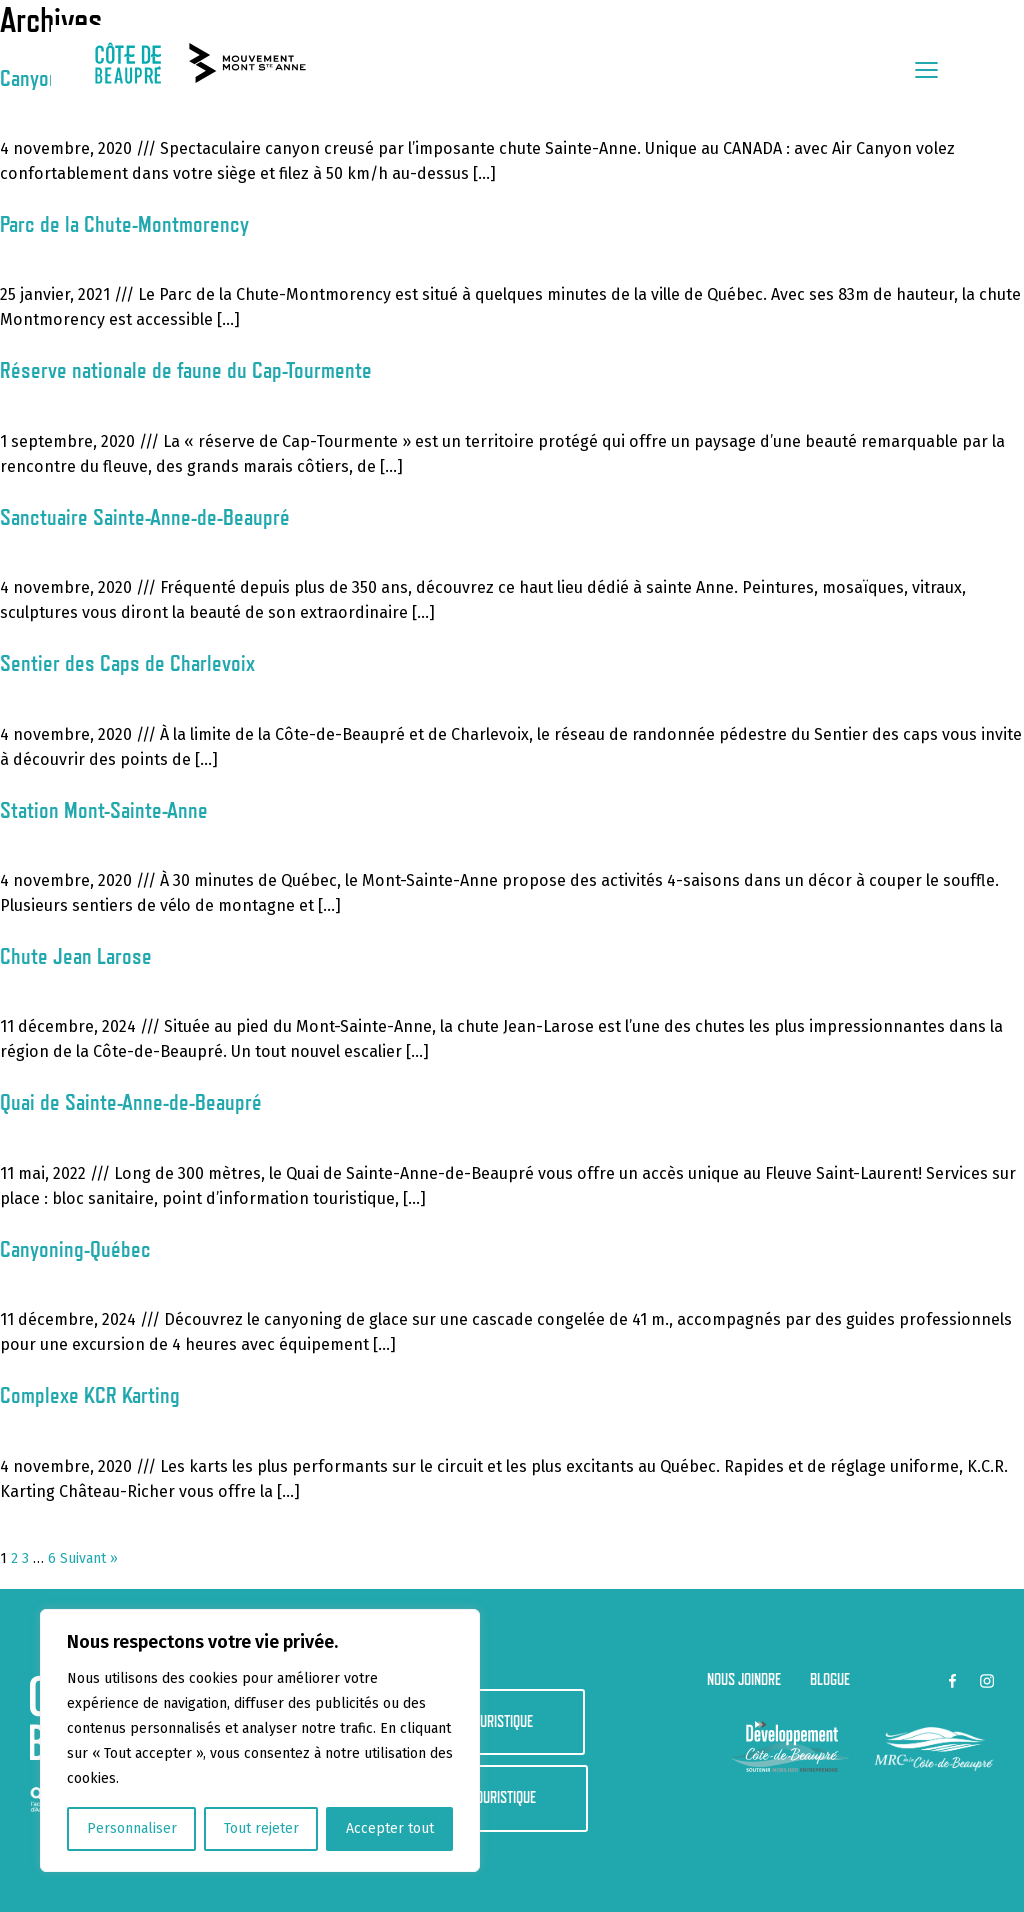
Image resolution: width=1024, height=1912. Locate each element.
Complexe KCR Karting (90, 1394)
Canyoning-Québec (75, 1248)
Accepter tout (390, 1828)
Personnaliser (132, 1828)
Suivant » (89, 1558)
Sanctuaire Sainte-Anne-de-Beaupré (145, 516)
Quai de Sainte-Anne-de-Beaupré (131, 1101)
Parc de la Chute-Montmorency (124, 223)
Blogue (830, 1679)
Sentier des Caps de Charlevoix (127, 662)
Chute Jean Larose (76, 955)
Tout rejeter (261, 1828)
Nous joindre (744, 1679)
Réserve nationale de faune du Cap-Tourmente (186, 369)
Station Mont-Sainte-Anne (104, 809)
